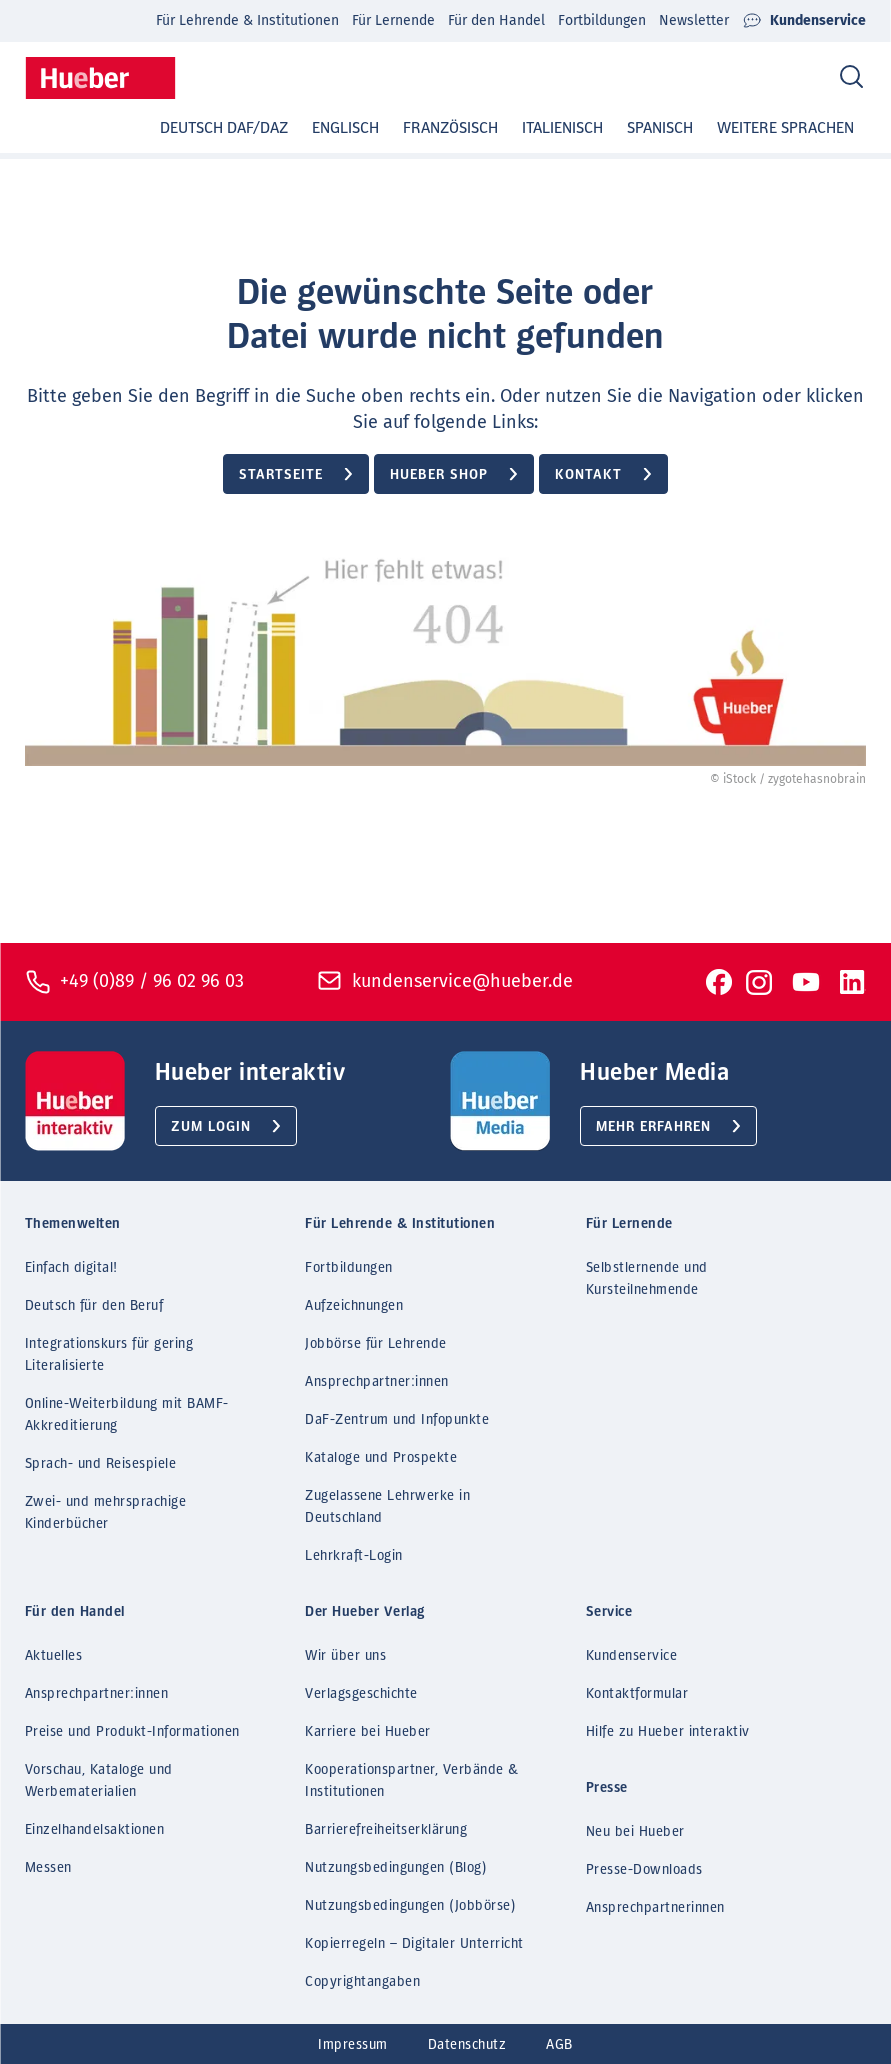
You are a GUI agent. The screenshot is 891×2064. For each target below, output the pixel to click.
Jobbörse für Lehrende (376, 1344)
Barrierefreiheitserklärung (386, 1830)
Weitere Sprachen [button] (785, 128)
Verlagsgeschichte (361, 1694)
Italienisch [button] (562, 128)
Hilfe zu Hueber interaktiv (668, 1732)
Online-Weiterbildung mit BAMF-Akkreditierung (127, 1415)
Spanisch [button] (660, 128)
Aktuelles (54, 1656)
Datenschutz (467, 2045)
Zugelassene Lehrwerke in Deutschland (387, 1507)
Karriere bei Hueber (368, 1732)
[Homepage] (100, 78)
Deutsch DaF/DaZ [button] (224, 128)
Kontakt (588, 475)
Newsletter (694, 20)
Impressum (353, 2045)
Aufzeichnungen (354, 1306)
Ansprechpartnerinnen (655, 1908)
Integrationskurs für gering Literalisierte (109, 1355)
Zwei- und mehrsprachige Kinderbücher (106, 1513)
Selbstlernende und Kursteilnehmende (647, 1279)
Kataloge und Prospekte (381, 1458)
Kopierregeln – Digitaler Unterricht (414, 1944)
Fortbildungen (602, 20)
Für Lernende (393, 20)
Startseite (281, 475)
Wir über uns (345, 1656)
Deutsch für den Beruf (94, 1306)
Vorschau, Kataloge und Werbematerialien (99, 1781)
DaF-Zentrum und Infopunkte (397, 1420)
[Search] (851, 77)
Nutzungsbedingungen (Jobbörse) (410, 1906)
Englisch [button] (345, 128)
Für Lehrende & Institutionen (247, 20)
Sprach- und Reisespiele (101, 1464)
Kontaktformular (637, 1694)
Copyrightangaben (362, 1982)
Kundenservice (804, 21)
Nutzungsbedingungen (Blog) (396, 1868)
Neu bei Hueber (635, 1832)
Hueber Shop (439, 475)
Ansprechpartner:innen (377, 1382)
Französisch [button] (450, 128)
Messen (48, 1868)
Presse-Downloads (644, 1870)
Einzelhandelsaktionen (95, 1830)
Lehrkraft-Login (354, 1556)
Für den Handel (496, 20)
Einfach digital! (71, 1268)
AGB (559, 2045)
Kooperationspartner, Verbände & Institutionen (412, 1781)
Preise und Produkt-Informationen (132, 1732)
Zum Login (211, 1127)
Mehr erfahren (653, 1127)
